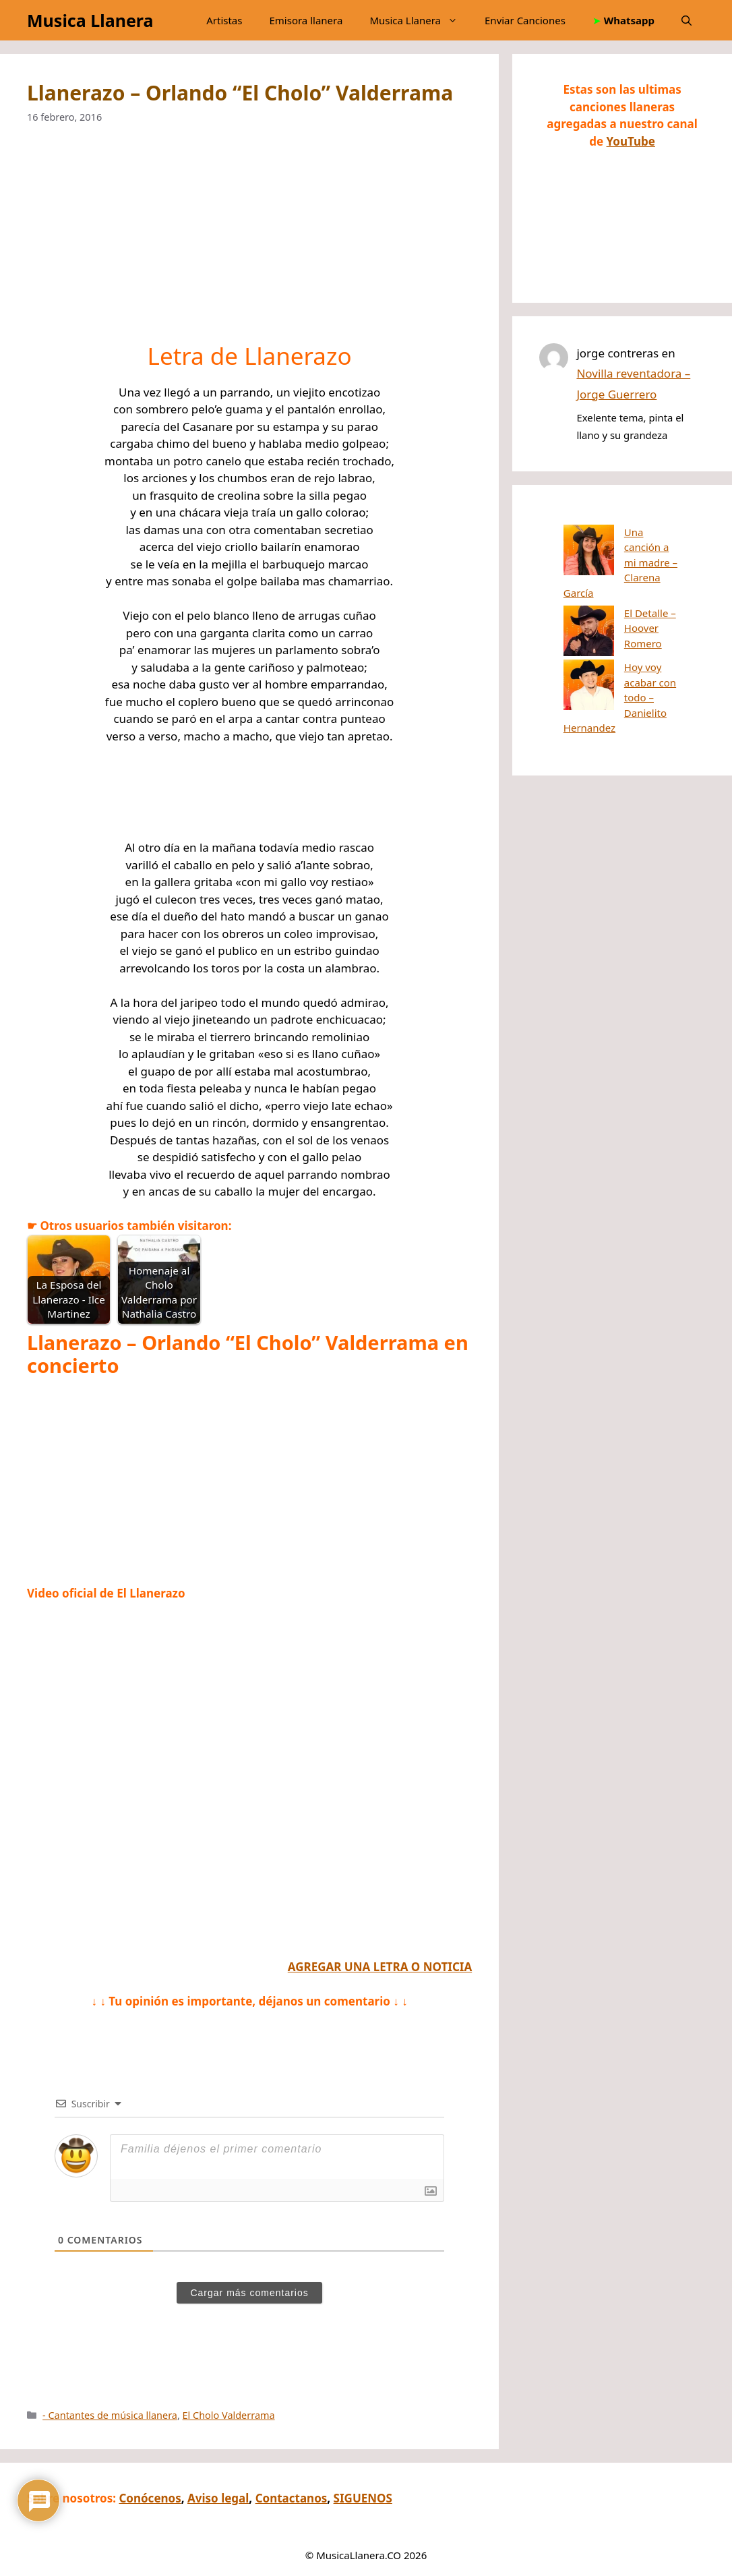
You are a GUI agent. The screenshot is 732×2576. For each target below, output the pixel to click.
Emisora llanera (305, 20)
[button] (686, 20)
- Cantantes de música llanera (109, 2415)
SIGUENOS (363, 2498)
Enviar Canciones (525, 20)
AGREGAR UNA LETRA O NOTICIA (380, 1966)
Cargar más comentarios (249, 2292)
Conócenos (150, 2498)
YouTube (631, 141)
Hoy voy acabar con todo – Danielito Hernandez (614, 618)
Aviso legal (218, 2498)
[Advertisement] (249, 242)
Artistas (224, 20)
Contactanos (291, 2498)
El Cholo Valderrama (229, 2415)
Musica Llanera (90, 20)
